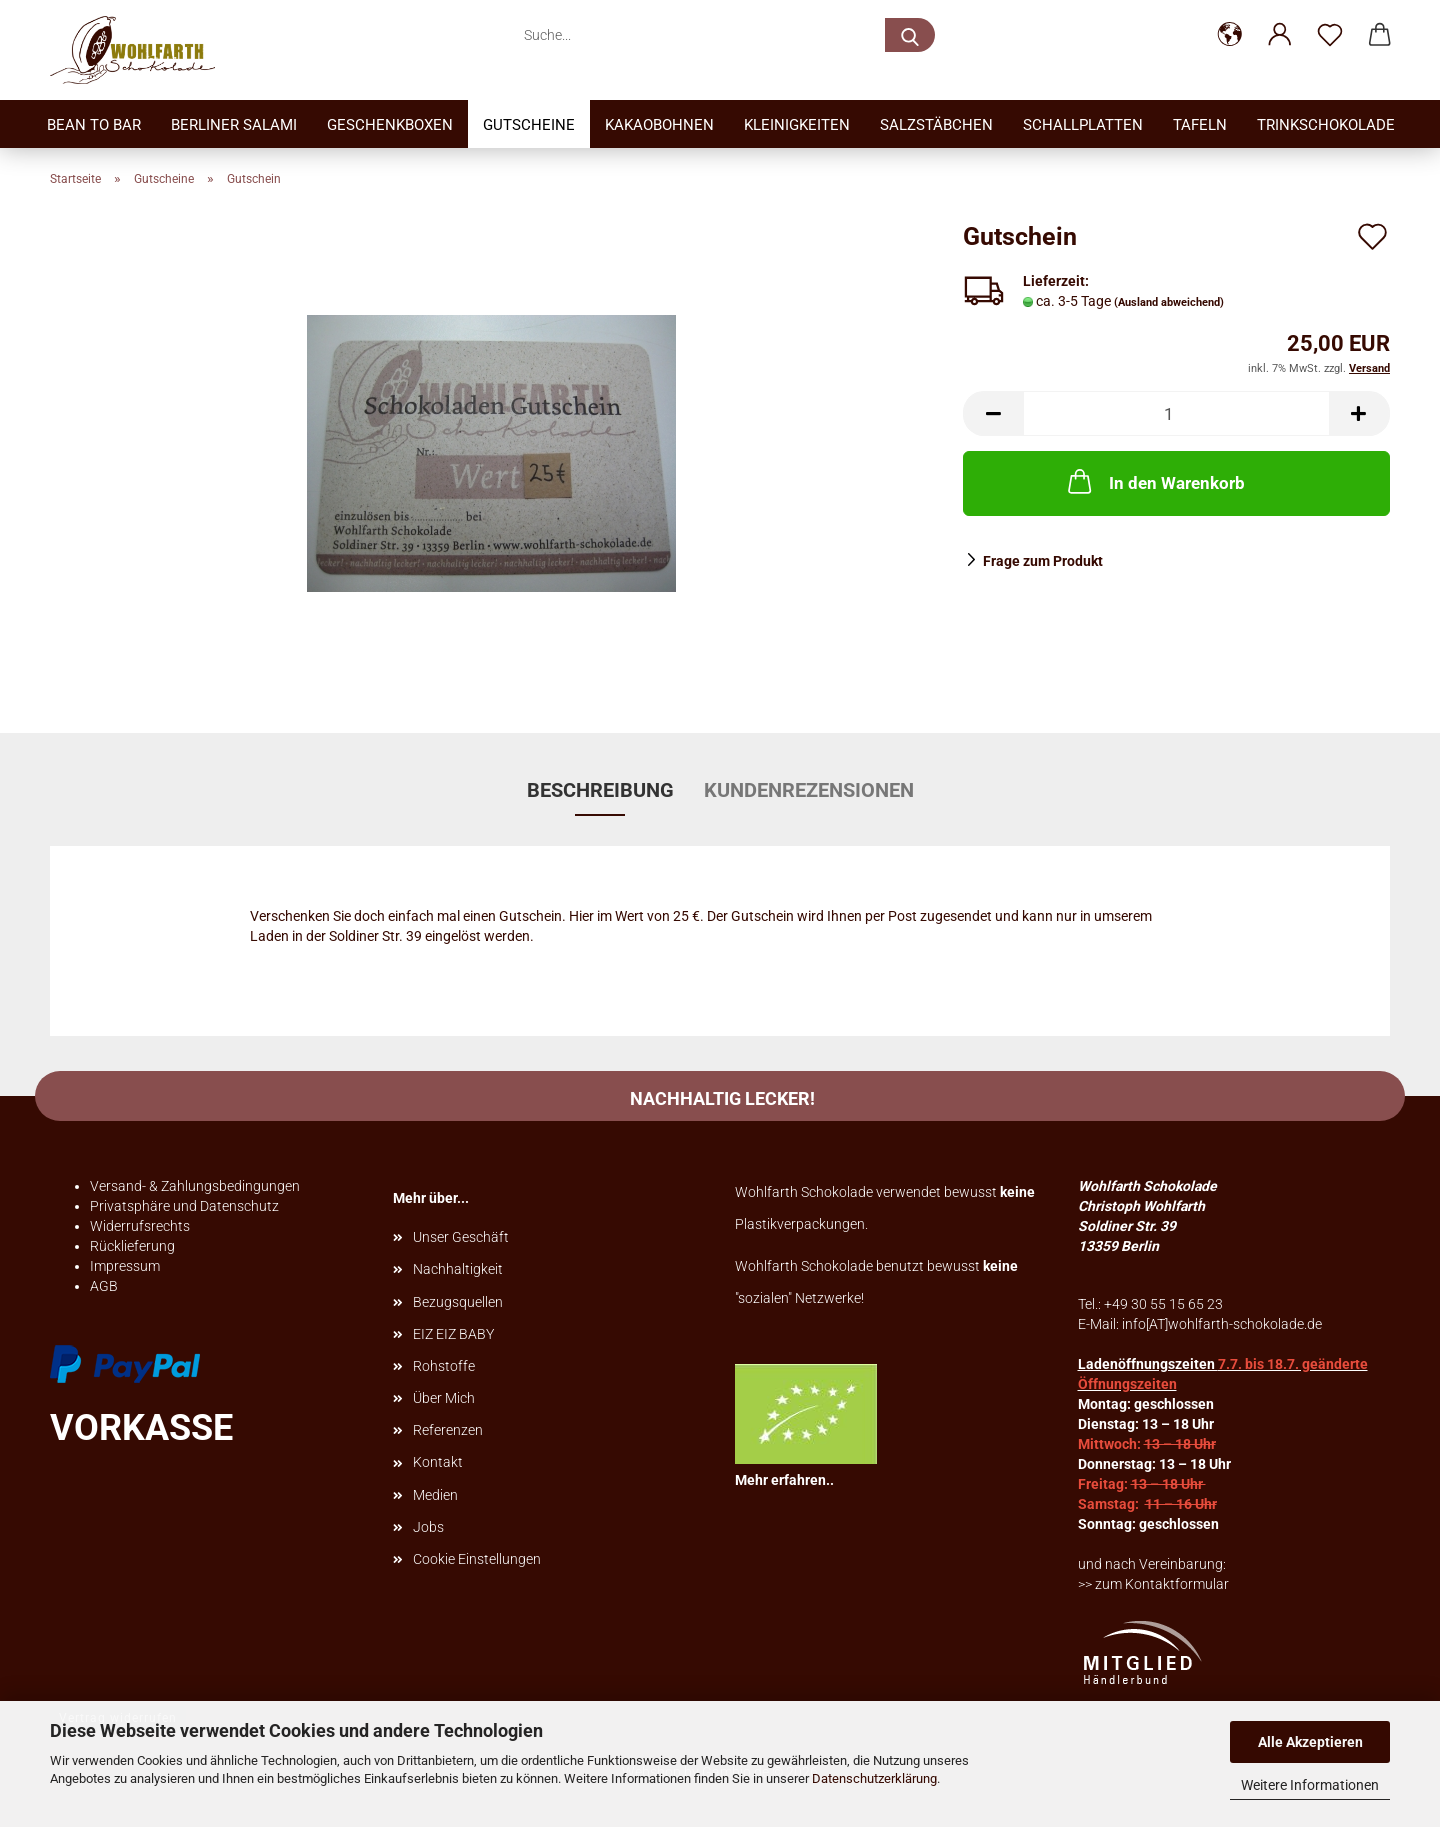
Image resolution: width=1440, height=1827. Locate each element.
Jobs (428, 1527)
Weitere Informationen (1310, 1785)
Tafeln (1200, 125)
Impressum (125, 1266)
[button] (1230, 35)
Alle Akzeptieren (1310, 1742)
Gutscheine (529, 125)
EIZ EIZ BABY (453, 1334)
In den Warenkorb (1154, 481)
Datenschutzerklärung (874, 1778)
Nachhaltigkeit (458, 1269)
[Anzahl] (1176, 413)
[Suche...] (910, 35)
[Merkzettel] (1330, 35)
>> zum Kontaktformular (1153, 1584)
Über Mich (444, 1398)
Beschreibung (600, 790)
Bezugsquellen (458, 1302)
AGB (104, 1286)
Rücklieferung (132, 1246)
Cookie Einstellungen (477, 1559)
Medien (435, 1495)
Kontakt (438, 1462)
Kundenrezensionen (809, 790)
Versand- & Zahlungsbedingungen (195, 1186)
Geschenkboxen (390, 125)
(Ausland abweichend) (1169, 302)
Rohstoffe (444, 1366)
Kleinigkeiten (797, 125)
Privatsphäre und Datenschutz (184, 1206)
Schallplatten (1083, 125)
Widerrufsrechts (140, 1226)
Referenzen (448, 1430)
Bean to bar (94, 125)
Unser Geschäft (461, 1237)
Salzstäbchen (936, 125)
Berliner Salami (234, 125)
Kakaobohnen (659, 125)
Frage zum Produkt (1043, 561)
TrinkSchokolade (1326, 125)
